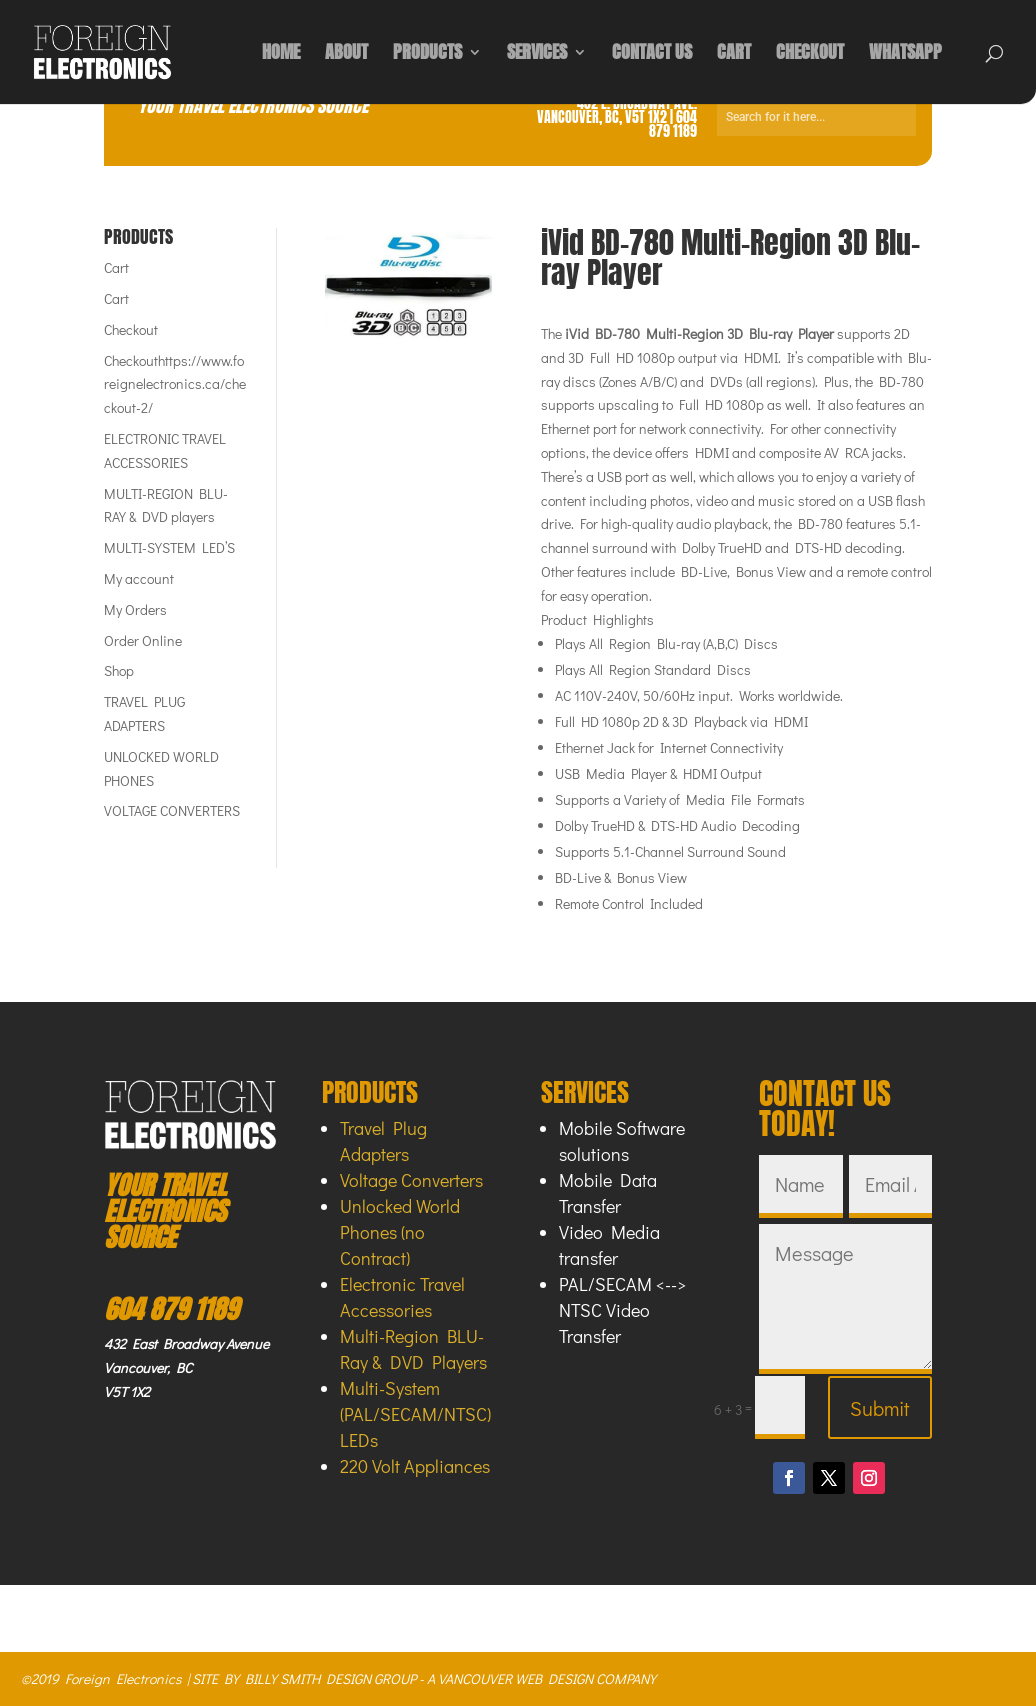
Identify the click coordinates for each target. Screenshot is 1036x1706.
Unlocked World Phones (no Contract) (400, 1232)
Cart (116, 267)
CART (734, 55)
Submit (880, 1408)
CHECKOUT (810, 55)
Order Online (143, 640)
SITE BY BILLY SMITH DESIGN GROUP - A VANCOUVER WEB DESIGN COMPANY (424, 1678)
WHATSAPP (905, 55)
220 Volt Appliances (415, 1466)
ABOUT (346, 55)
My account (139, 578)
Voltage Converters (411, 1180)
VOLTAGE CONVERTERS (172, 810)
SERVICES (537, 55)
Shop (119, 670)
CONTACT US (652, 55)
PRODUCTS (427, 55)
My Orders (135, 609)
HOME (281, 55)
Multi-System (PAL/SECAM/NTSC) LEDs (415, 1414)
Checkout (131, 329)
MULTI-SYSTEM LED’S (169, 547)
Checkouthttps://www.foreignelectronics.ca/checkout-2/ (175, 384)
